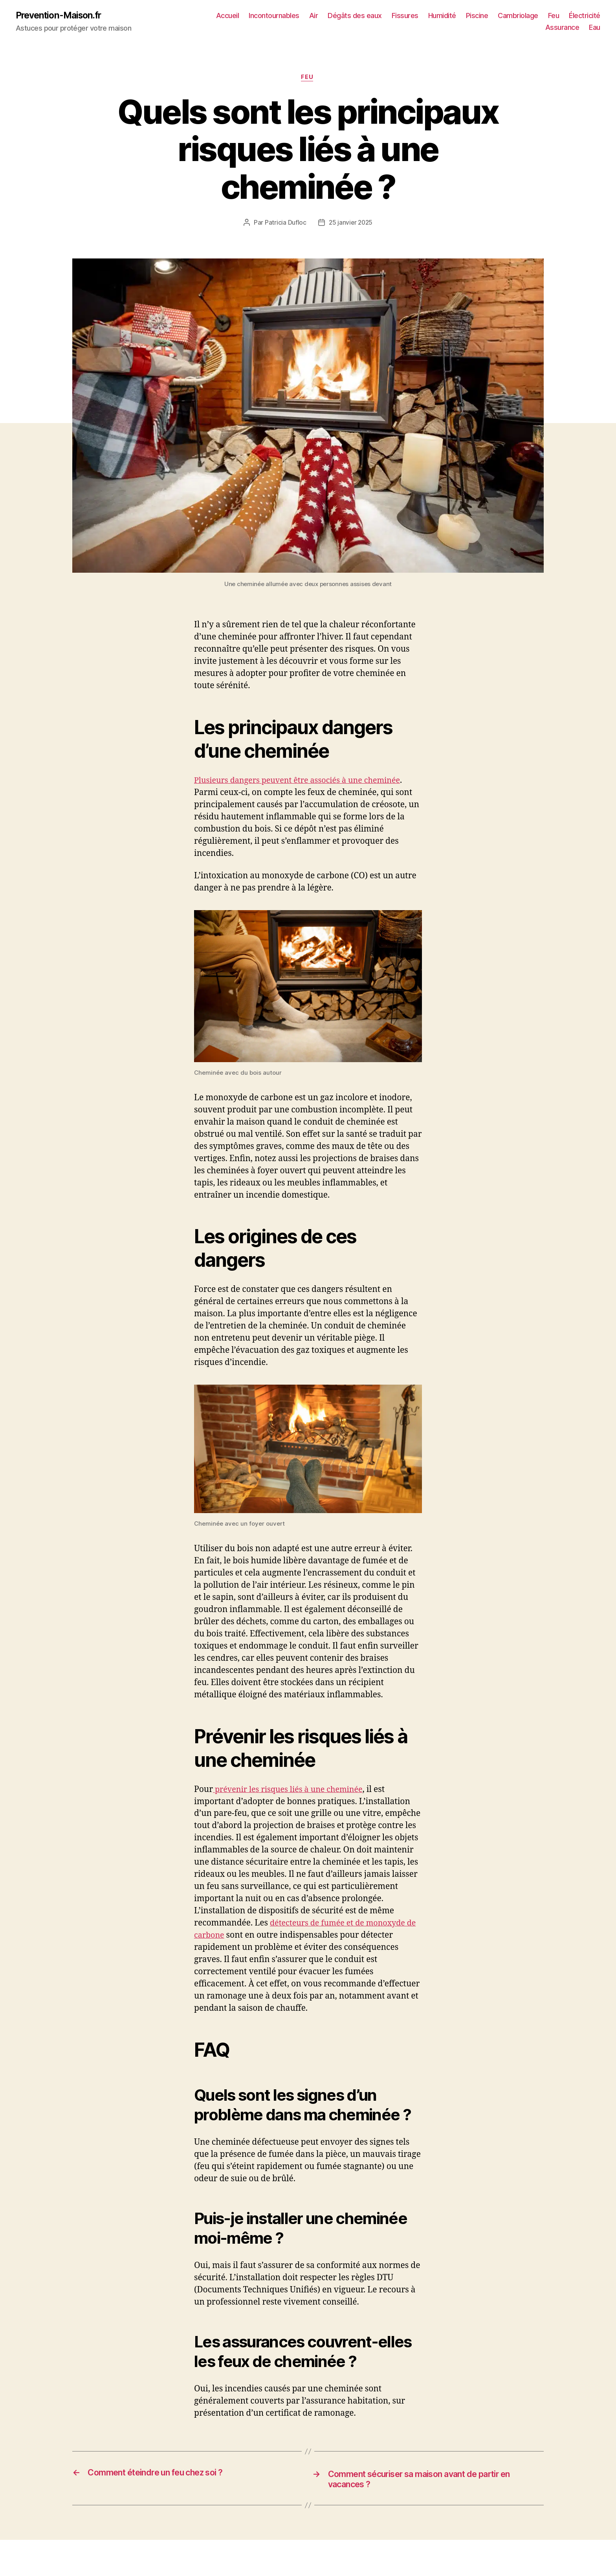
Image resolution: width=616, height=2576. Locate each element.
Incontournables (315, 16)
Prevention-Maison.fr (61, 15)
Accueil (268, 16)
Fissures (446, 16)
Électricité (519, 28)
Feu (594, 16)
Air (354, 16)
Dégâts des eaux (396, 16)
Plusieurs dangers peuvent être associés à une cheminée (303, 782)
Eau (594, 28)
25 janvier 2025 (350, 224)
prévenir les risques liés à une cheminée (292, 1790)
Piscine (518, 16)
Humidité (483, 16)
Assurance (562, 28)
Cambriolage (559, 16)
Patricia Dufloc (285, 224)
